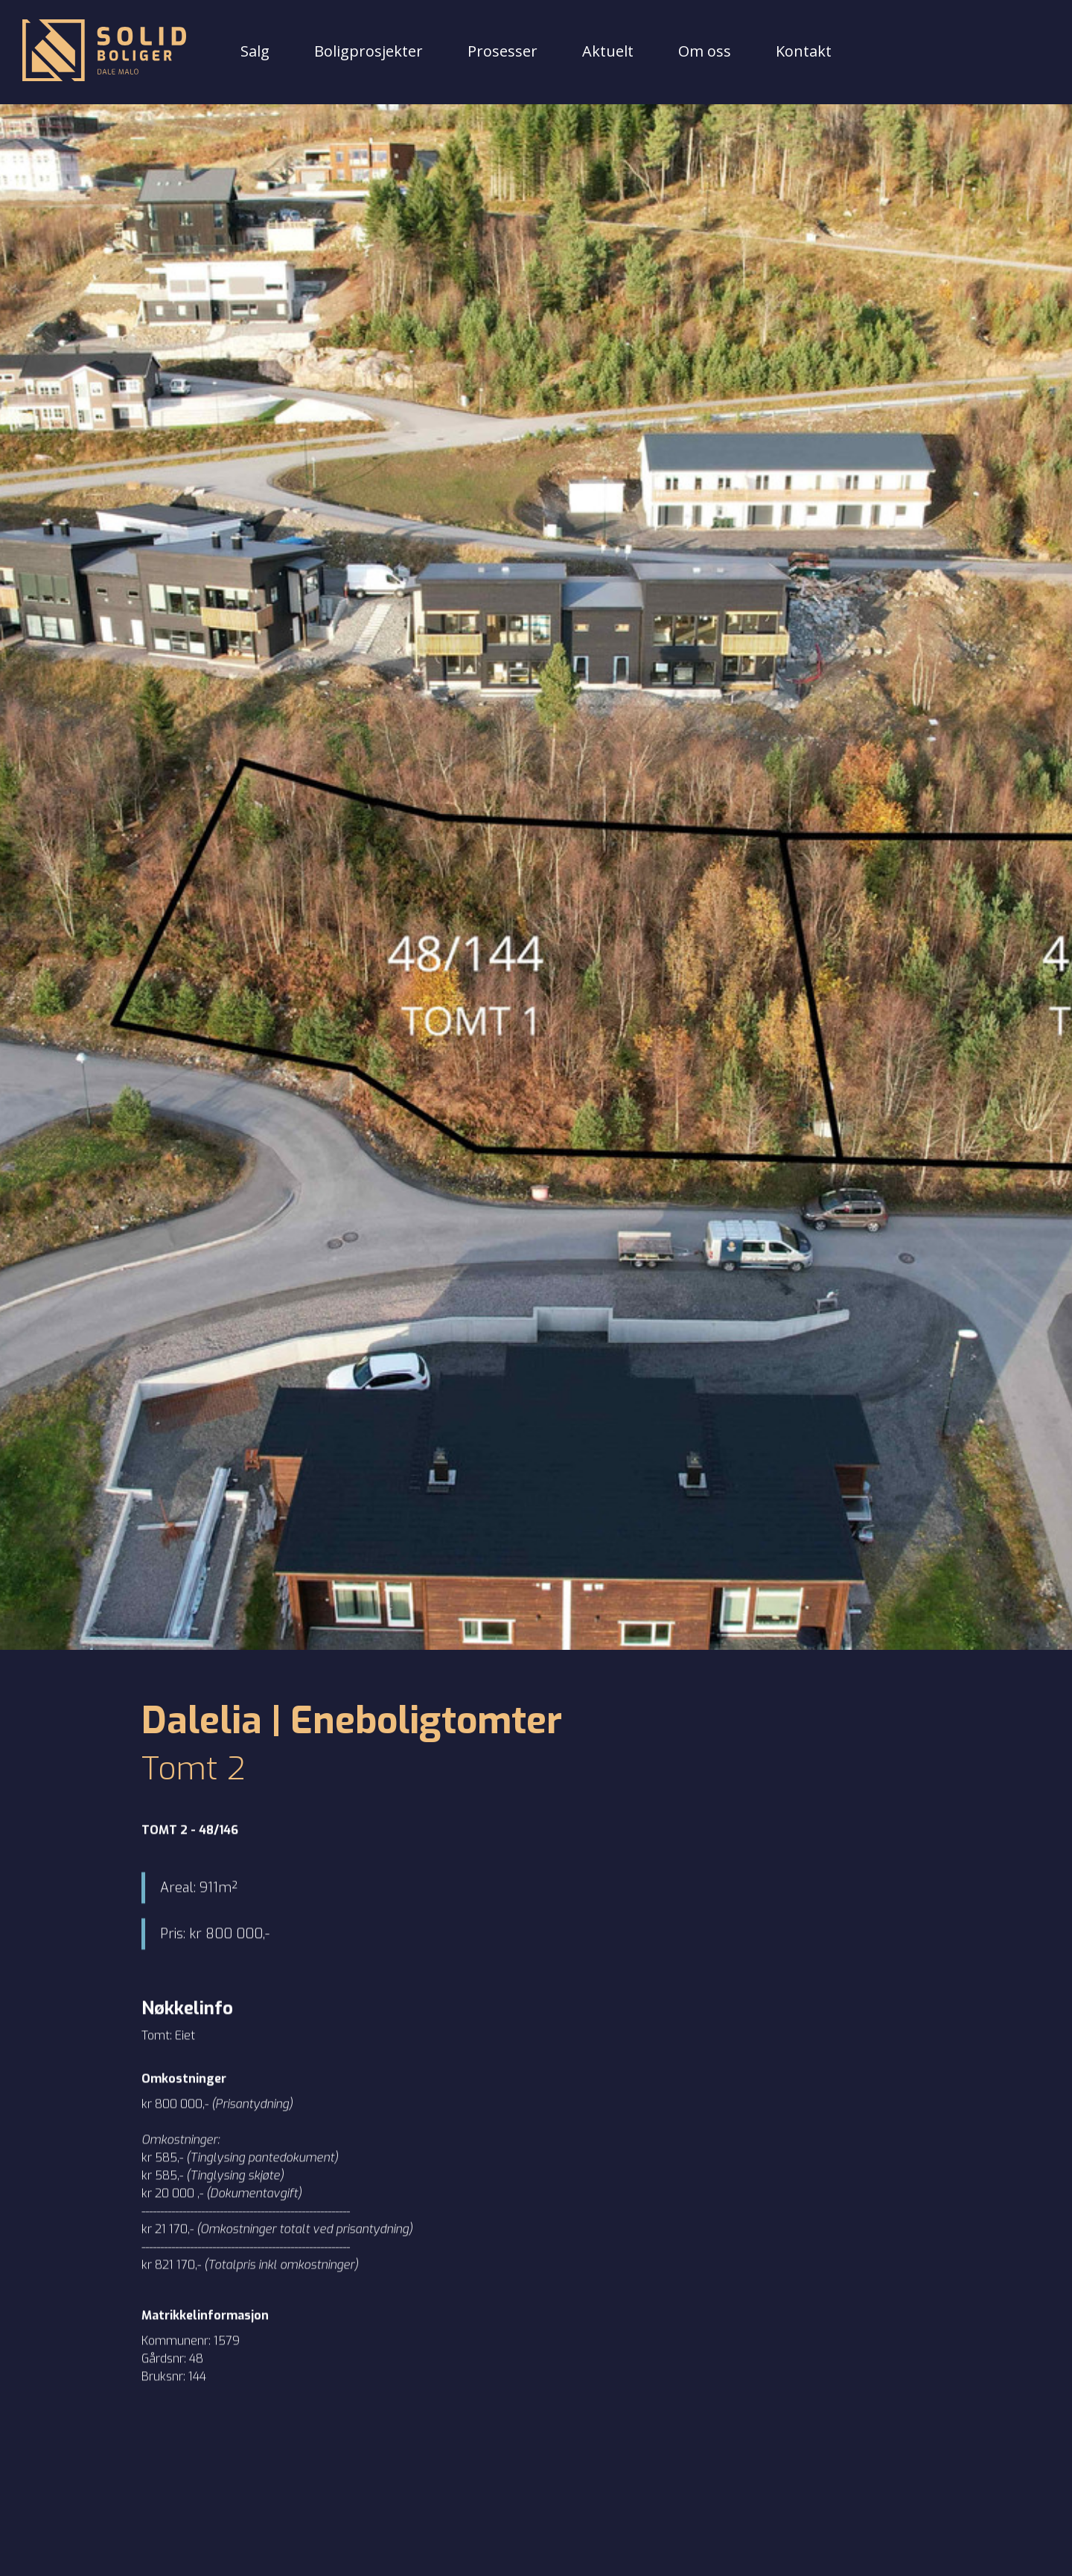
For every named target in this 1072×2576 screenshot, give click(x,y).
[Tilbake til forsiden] (104, 52)
